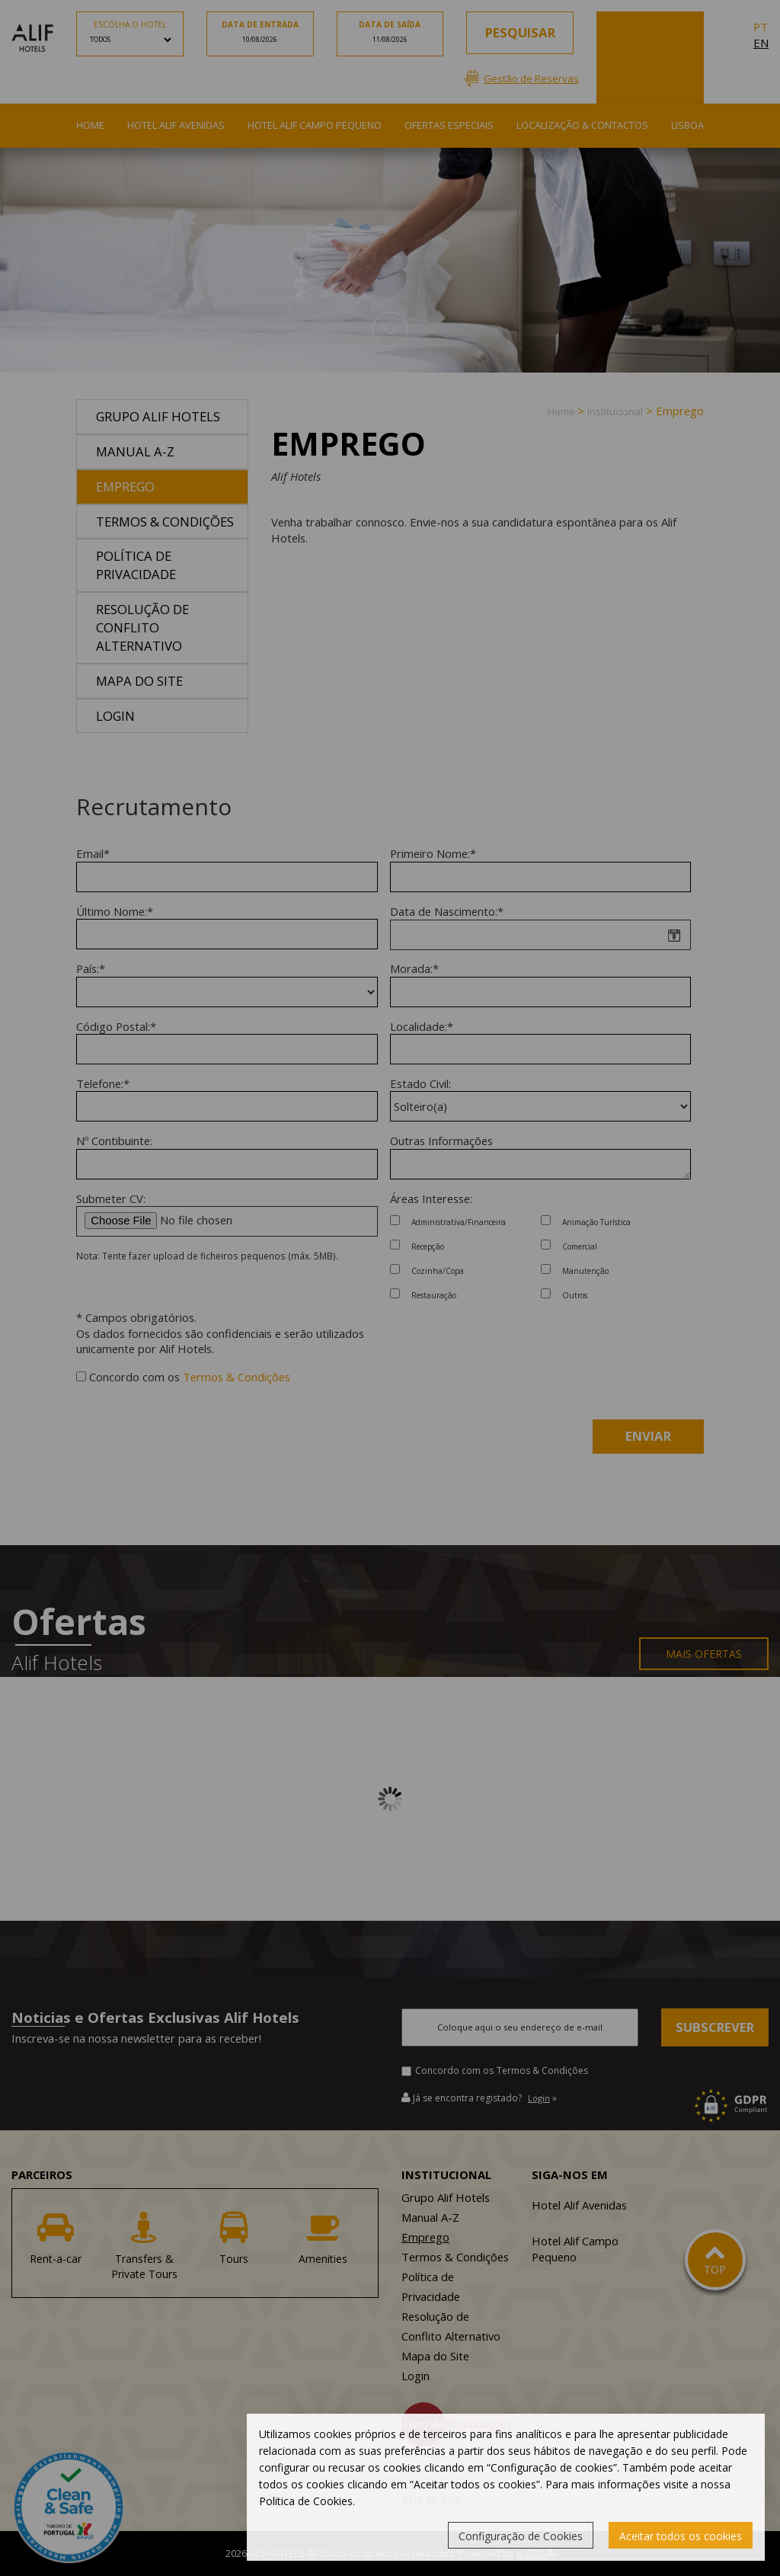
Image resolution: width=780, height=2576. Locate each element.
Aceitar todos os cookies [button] (680, 2536)
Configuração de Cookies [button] (521, 2536)
